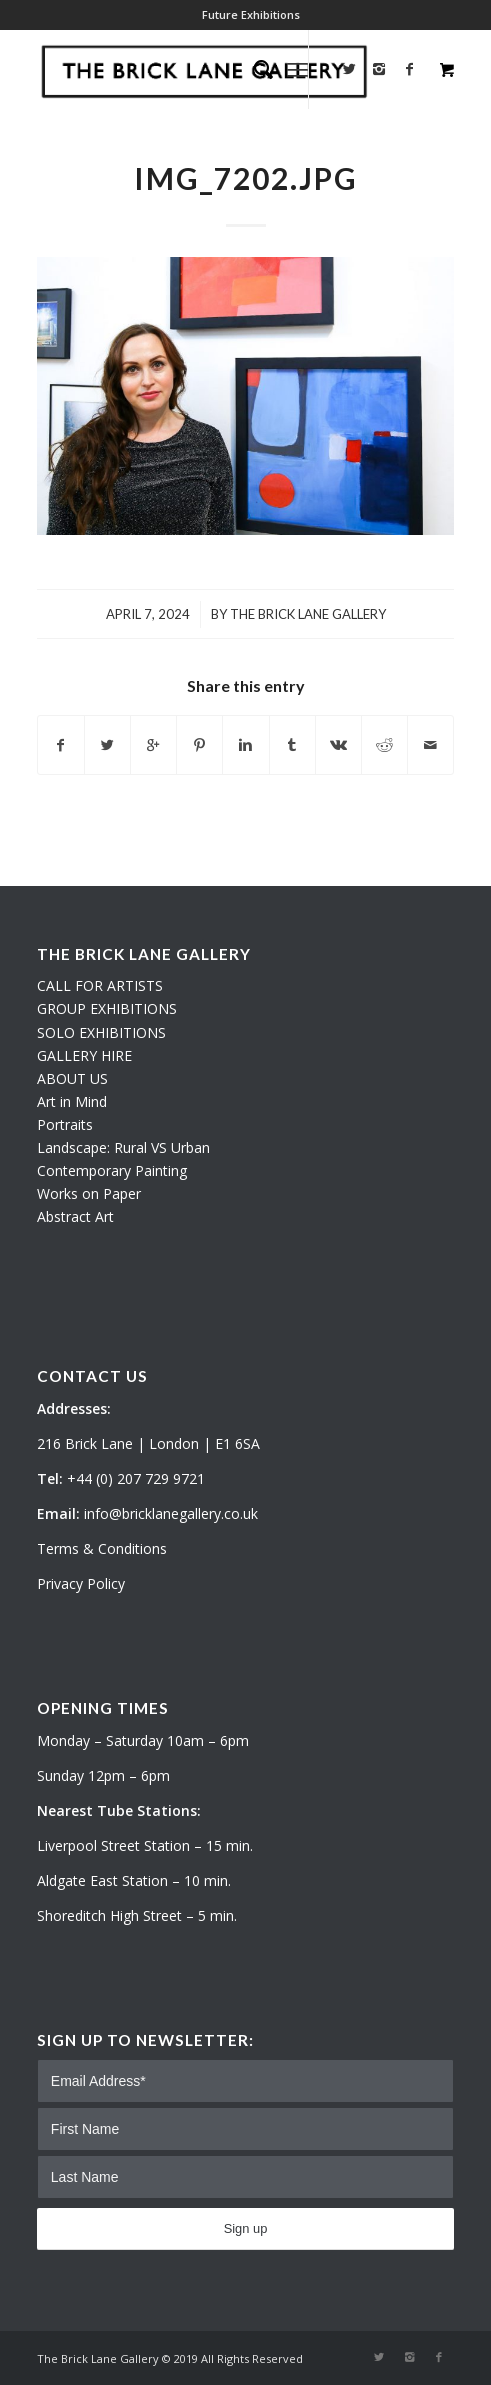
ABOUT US (72, 1078)
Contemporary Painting (112, 1170)
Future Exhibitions (251, 14)
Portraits (65, 1124)
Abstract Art (75, 1216)
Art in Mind (72, 1101)
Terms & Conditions (102, 1548)
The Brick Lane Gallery (308, 614)
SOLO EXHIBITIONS (101, 1032)
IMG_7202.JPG (246, 178)
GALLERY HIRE (84, 1055)
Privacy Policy (81, 1583)
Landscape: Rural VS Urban (123, 1147)
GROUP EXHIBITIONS (107, 1008)
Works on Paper (89, 1193)
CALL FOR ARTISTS (100, 985)
